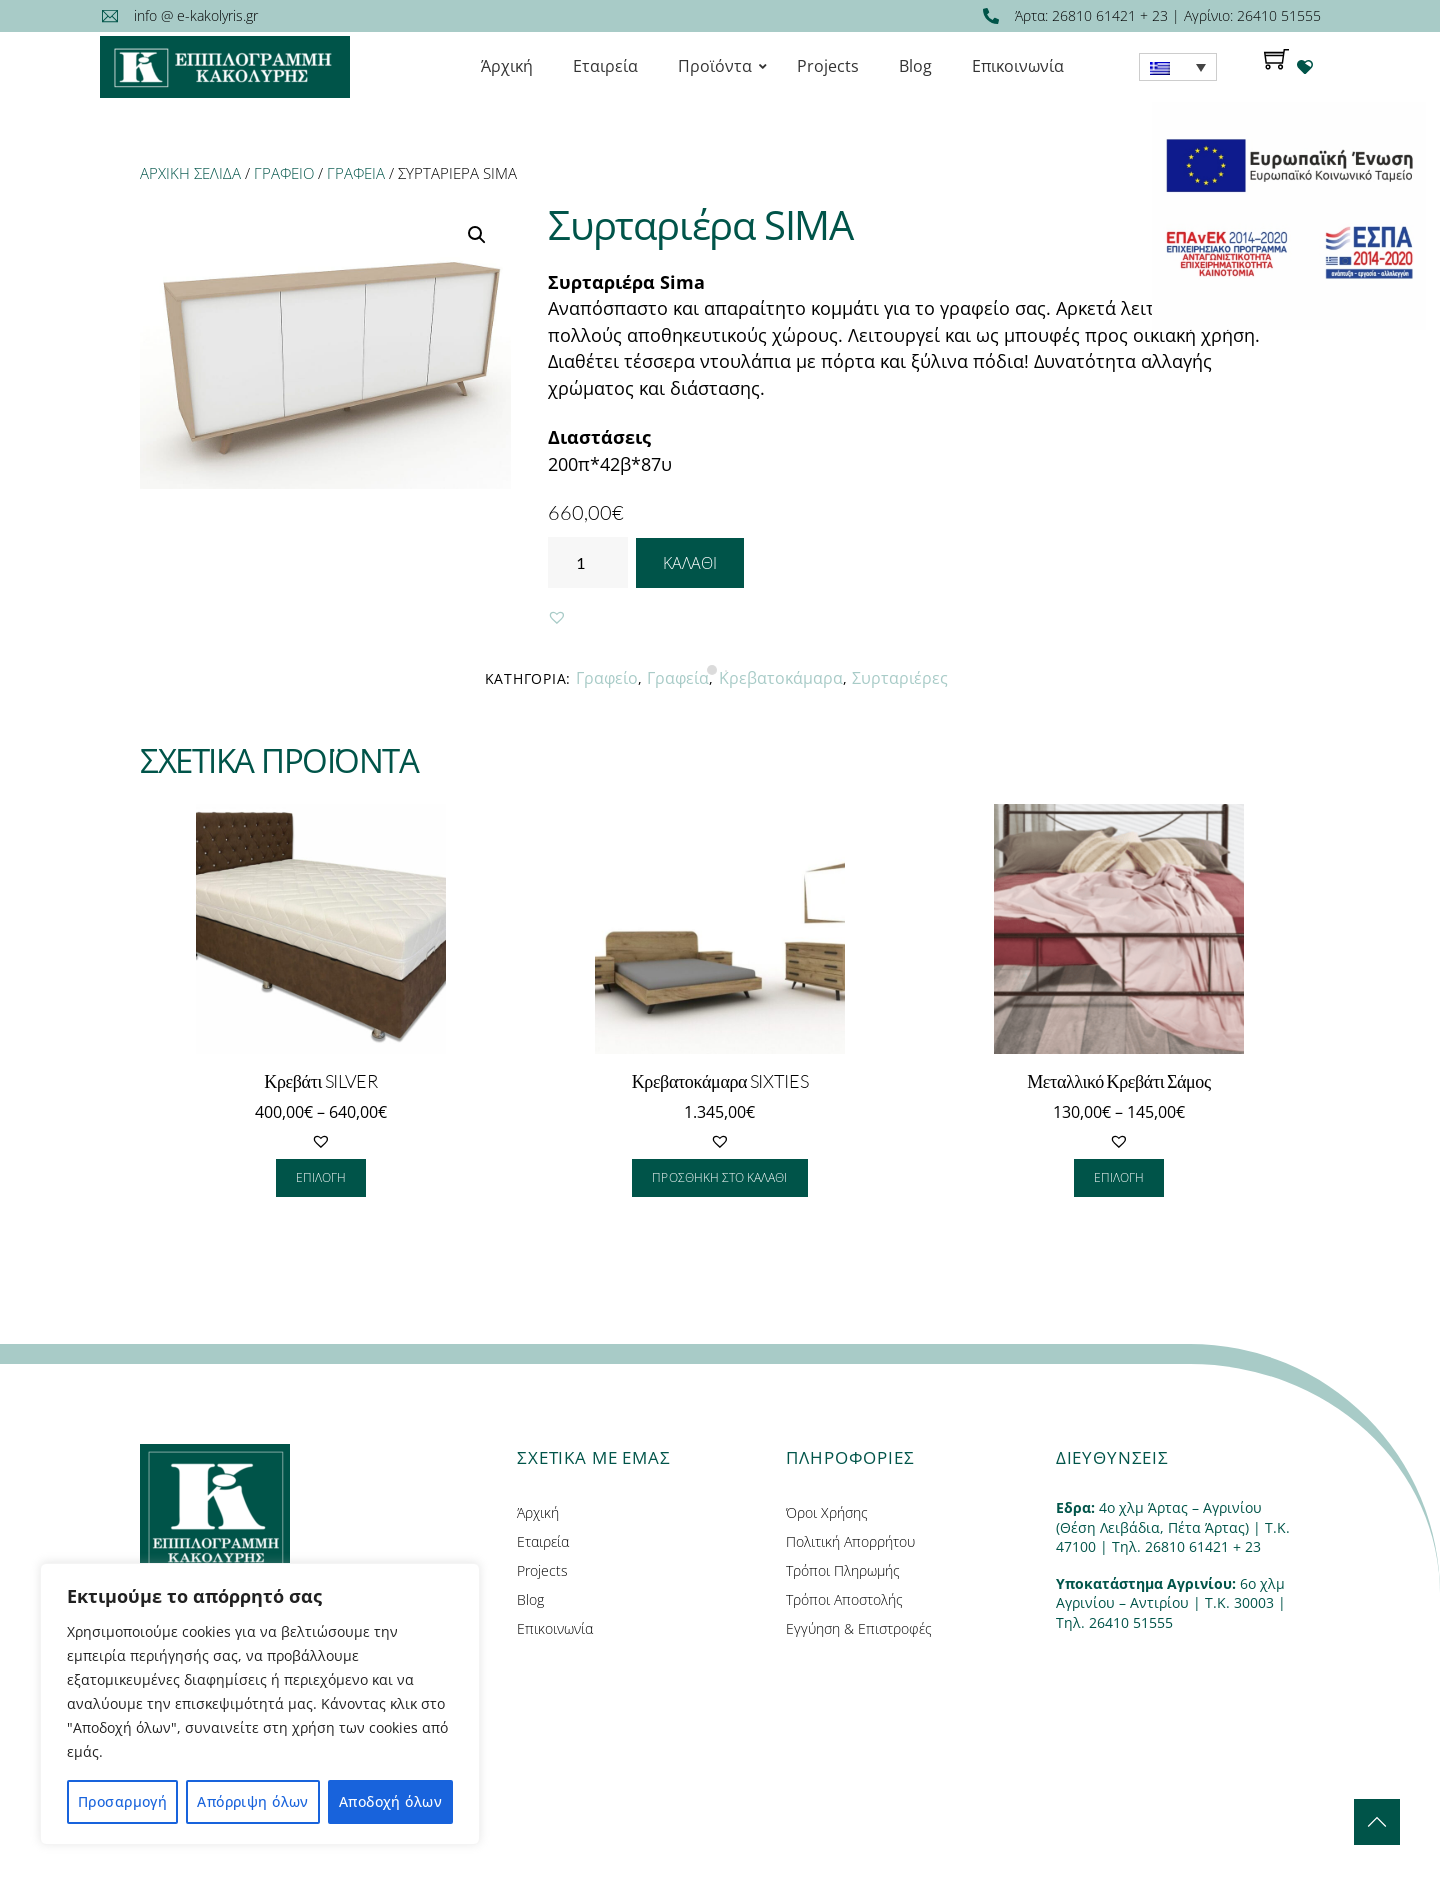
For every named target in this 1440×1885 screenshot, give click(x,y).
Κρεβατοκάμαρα (781, 678)
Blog (530, 1599)
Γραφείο (284, 173)
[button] (557, 617)
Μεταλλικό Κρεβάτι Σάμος (1119, 1081)
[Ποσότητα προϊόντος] (588, 562)
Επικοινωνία (555, 1628)
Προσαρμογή (122, 1801)
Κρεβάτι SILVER (320, 1081)
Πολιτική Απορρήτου (850, 1541)
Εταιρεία (543, 1541)
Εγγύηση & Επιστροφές (859, 1628)
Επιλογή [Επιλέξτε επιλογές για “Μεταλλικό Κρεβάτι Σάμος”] (1119, 1177)
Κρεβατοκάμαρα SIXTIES (720, 1081)
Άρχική (538, 1512)
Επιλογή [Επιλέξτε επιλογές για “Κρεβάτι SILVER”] (321, 1177)
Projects (542, 1570)
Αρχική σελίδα (190, 173)
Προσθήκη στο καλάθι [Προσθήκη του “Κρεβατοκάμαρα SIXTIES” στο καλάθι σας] (719, 1177)
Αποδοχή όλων (390, 1801)
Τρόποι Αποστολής (844, 1599)
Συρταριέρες (900, 678)
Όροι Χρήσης (827, 1512)
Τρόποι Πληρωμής (843, 1570)
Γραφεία (356, 173)
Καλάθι (690, 563)
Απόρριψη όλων (252, 1801)
